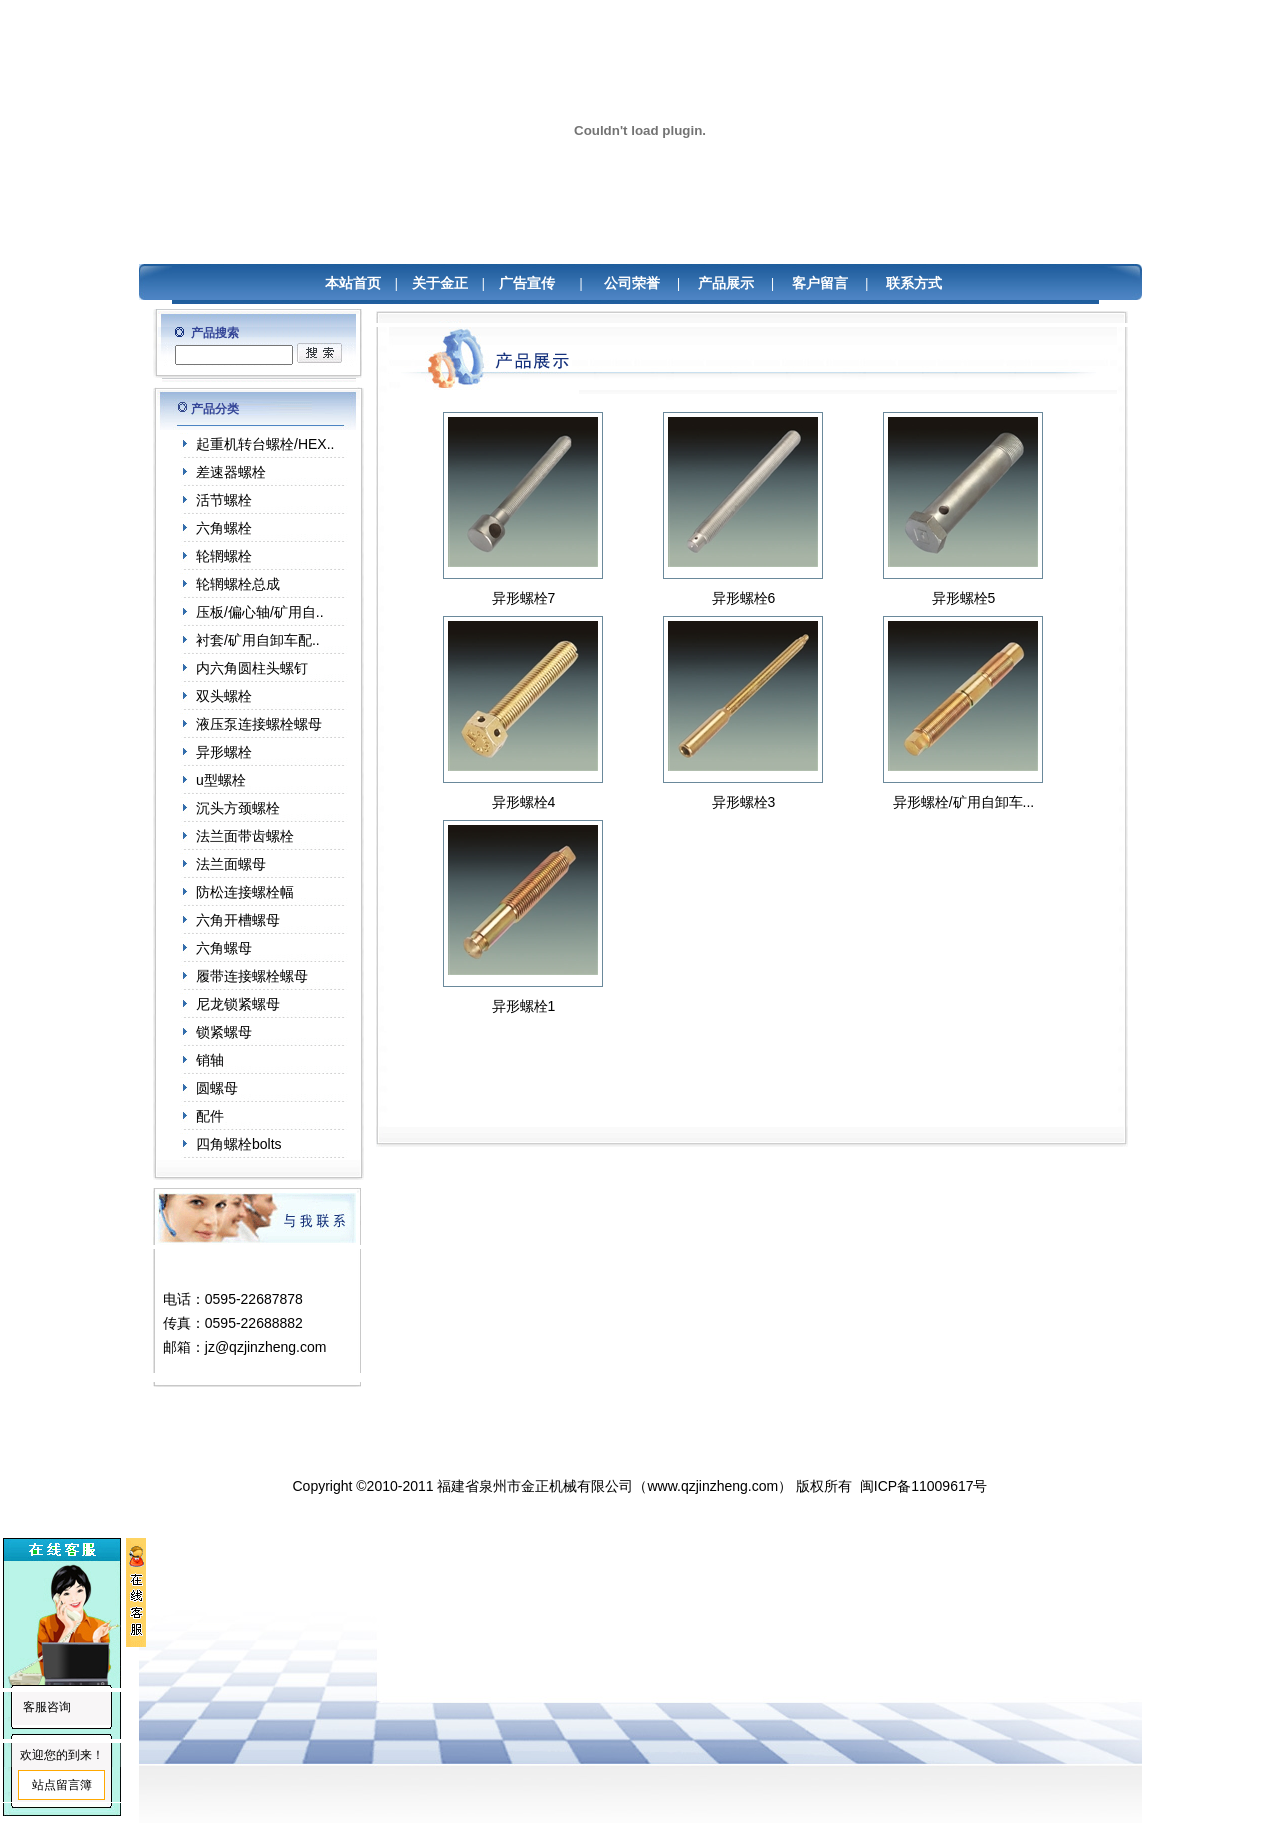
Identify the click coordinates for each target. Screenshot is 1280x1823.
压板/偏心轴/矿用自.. (260, 612)
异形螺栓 (224, 752)
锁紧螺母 (224, 1032)
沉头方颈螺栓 (238, 808)
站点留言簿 (62, 1785)
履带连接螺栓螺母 (252, 976)
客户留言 (820, 283)
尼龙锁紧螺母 (238, 1004)
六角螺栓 (224, 528)
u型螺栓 (221, 780)
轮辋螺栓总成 (238, 584)
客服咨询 (47, 1707)
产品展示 (726, 283)
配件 (210, 1116)
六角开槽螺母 (238, 920)
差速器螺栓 (231, 472)
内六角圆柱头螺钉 (252, 668)
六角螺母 (224, 948)
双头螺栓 (224, 696)
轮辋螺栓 (224, 556)
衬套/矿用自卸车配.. (258, 640)
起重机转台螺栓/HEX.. (265, 444)
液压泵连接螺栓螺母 (259, 724)
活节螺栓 (224, 500)
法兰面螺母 (231, 864)
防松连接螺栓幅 (245, 892)
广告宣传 (527, 283)
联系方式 (914, 283)
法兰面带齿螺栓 (245, 836)
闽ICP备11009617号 (924, 1486)
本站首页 (353, 283)
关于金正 (440, 283)
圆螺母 (217, 1088)
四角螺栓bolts (239, 1144)
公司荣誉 (632, 283)
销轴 (210, 1060)
